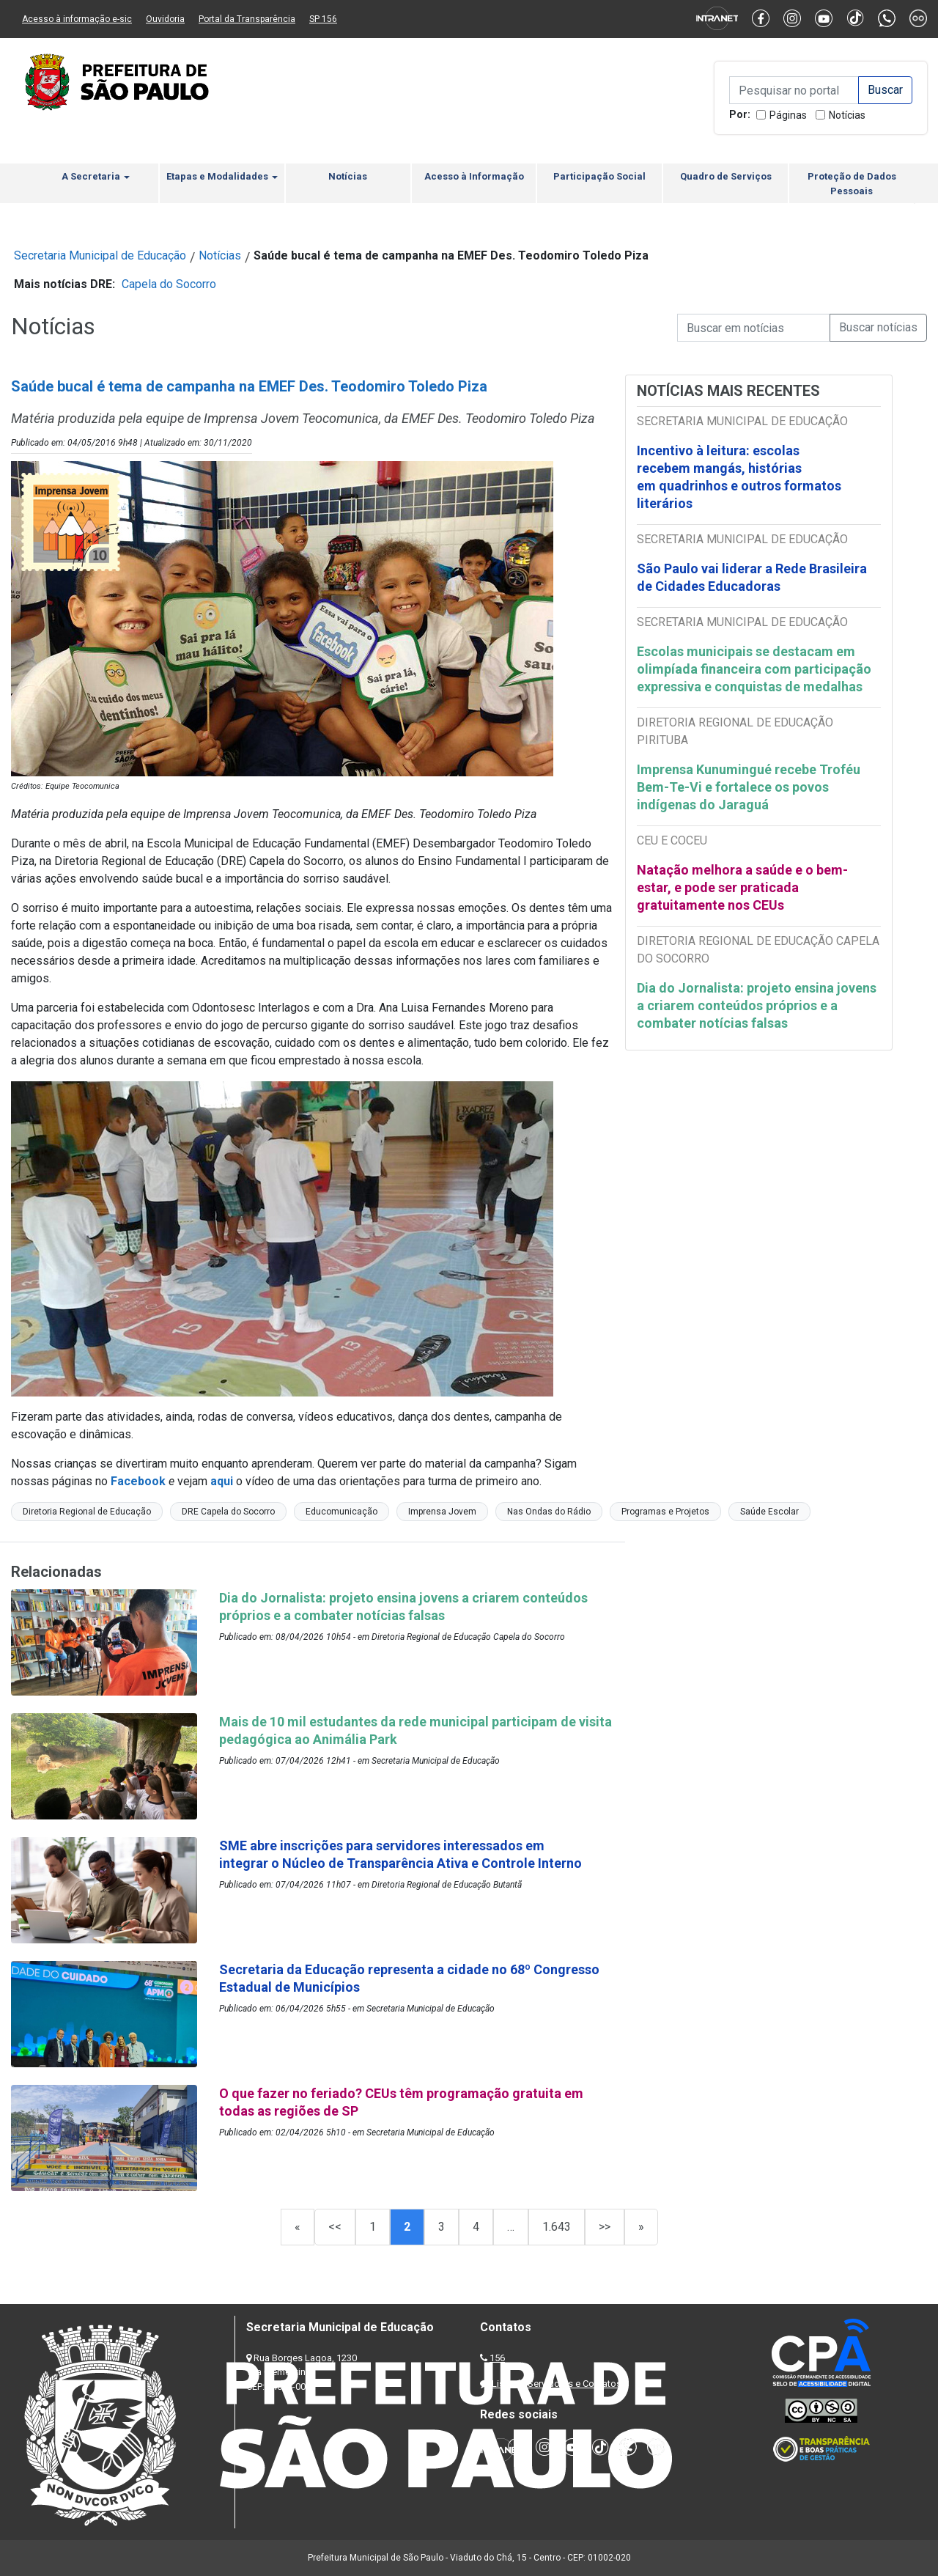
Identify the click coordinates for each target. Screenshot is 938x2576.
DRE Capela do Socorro (228, 1511)
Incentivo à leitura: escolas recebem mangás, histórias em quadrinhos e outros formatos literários (739, 477)
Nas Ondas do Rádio (549, 1511)
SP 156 (323, 19)
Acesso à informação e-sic (77, 19)
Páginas (788, 115)
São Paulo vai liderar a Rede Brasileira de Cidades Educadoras (752, 577)
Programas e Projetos (665, 1511)
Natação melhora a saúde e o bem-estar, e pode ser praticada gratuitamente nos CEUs (742, 887)
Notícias (847, 115)
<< (334, 2227)
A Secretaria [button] (96, 176)
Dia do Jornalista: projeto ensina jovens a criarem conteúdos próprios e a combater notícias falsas (756, 1005)
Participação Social (599, 176)
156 (497, 2357)
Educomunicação (341, 1511)
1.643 (556, 2227)
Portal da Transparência (247, 19)
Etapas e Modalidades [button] (222, 176)
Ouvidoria (165, 19)
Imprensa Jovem (442, 1511)
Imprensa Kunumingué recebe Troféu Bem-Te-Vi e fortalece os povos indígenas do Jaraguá (748, 787)
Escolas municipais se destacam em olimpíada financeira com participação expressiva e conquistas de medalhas (754, 669)
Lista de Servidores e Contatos (556, 2383)
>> (604, 2227)
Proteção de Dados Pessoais (852, 183)
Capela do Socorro (169, 284)
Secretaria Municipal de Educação (100, 255)
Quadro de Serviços (726, 176)
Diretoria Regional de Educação (87, 1511)
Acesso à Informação (474, 176)
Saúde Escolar (769, 1511)
